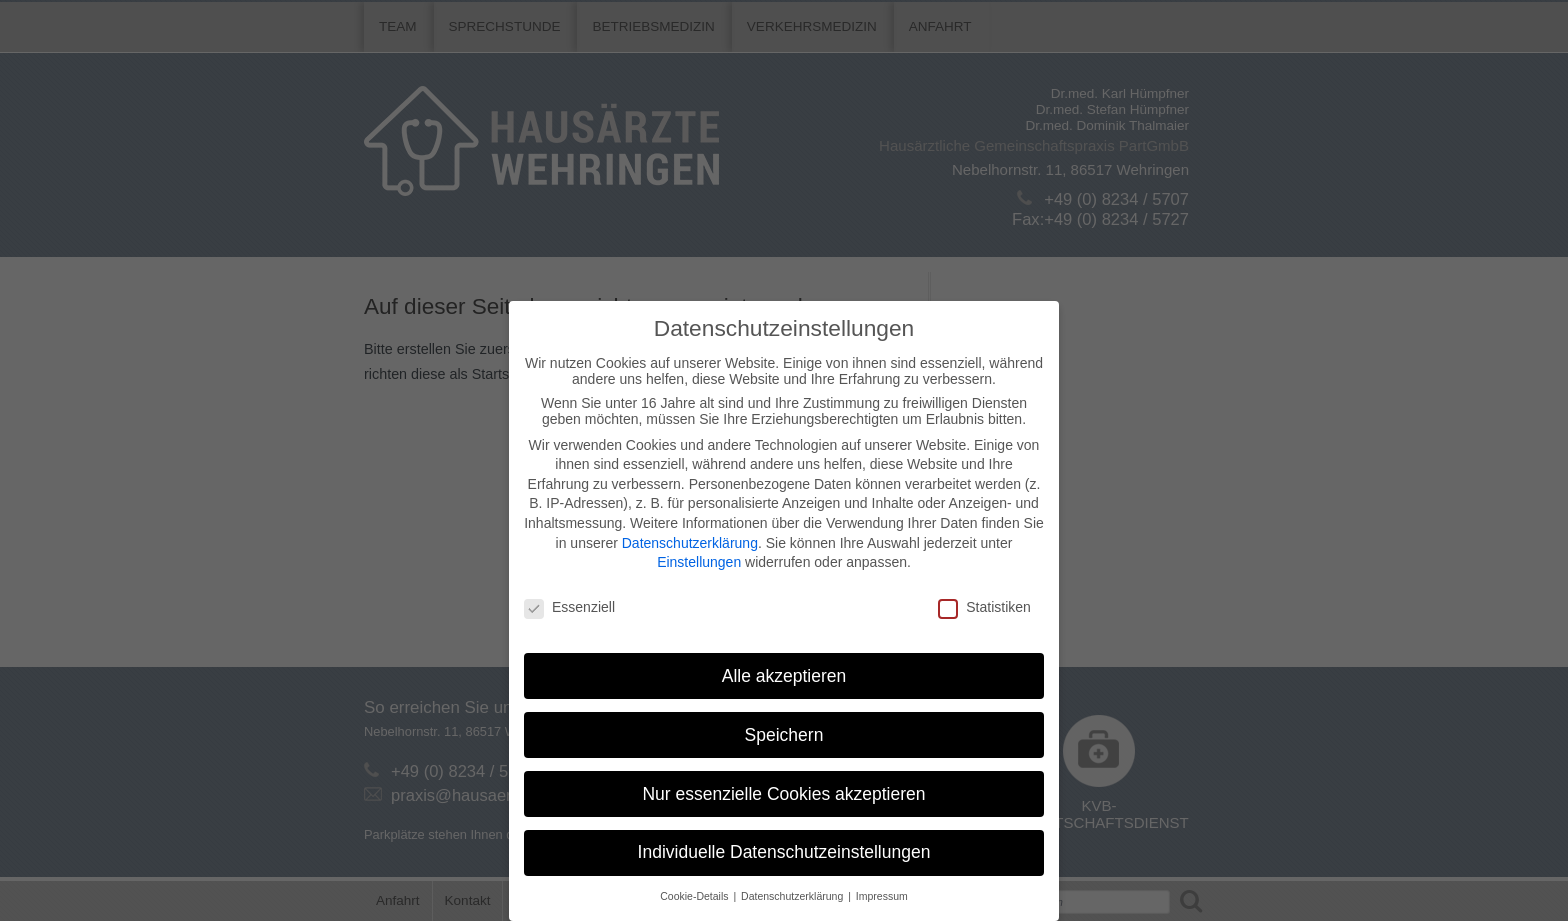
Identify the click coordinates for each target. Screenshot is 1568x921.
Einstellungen (699, 562)
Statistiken (984, 607)
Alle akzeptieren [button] (784, 676)
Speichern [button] (784, 735)
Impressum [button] (882, 896)
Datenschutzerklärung (690, 543)
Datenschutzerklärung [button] (793, 896)
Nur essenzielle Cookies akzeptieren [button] (783, 794)
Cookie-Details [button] (695, 896)
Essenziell (569, 607)
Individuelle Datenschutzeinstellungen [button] (784, 852)
